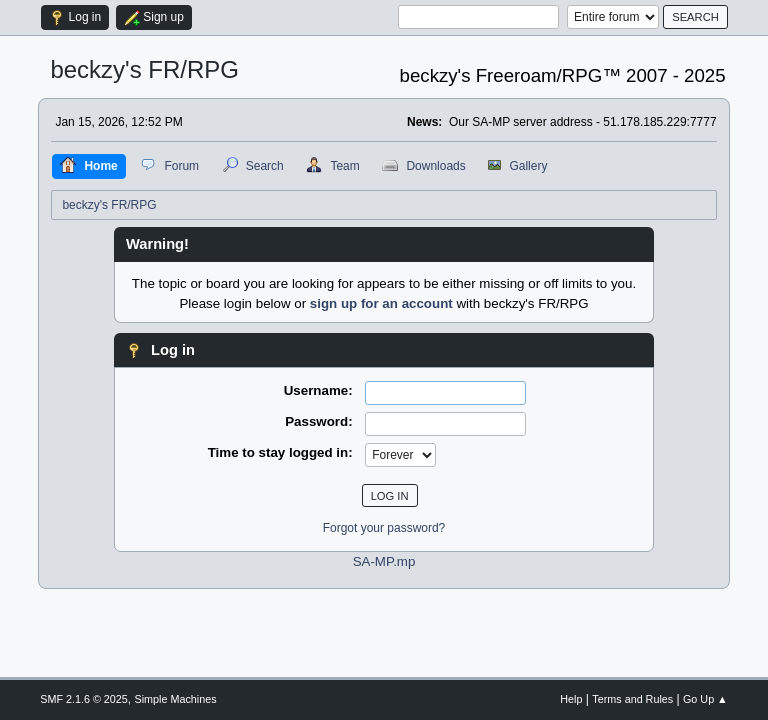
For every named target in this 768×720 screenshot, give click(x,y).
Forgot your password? (384, 528)
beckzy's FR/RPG (144, 69)
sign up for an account (381, 303)
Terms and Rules (632, 699)
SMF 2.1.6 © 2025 (84, 699)
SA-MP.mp (384, 561)
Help (571, 699)
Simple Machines (176, 699)
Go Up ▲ (705, 699)
